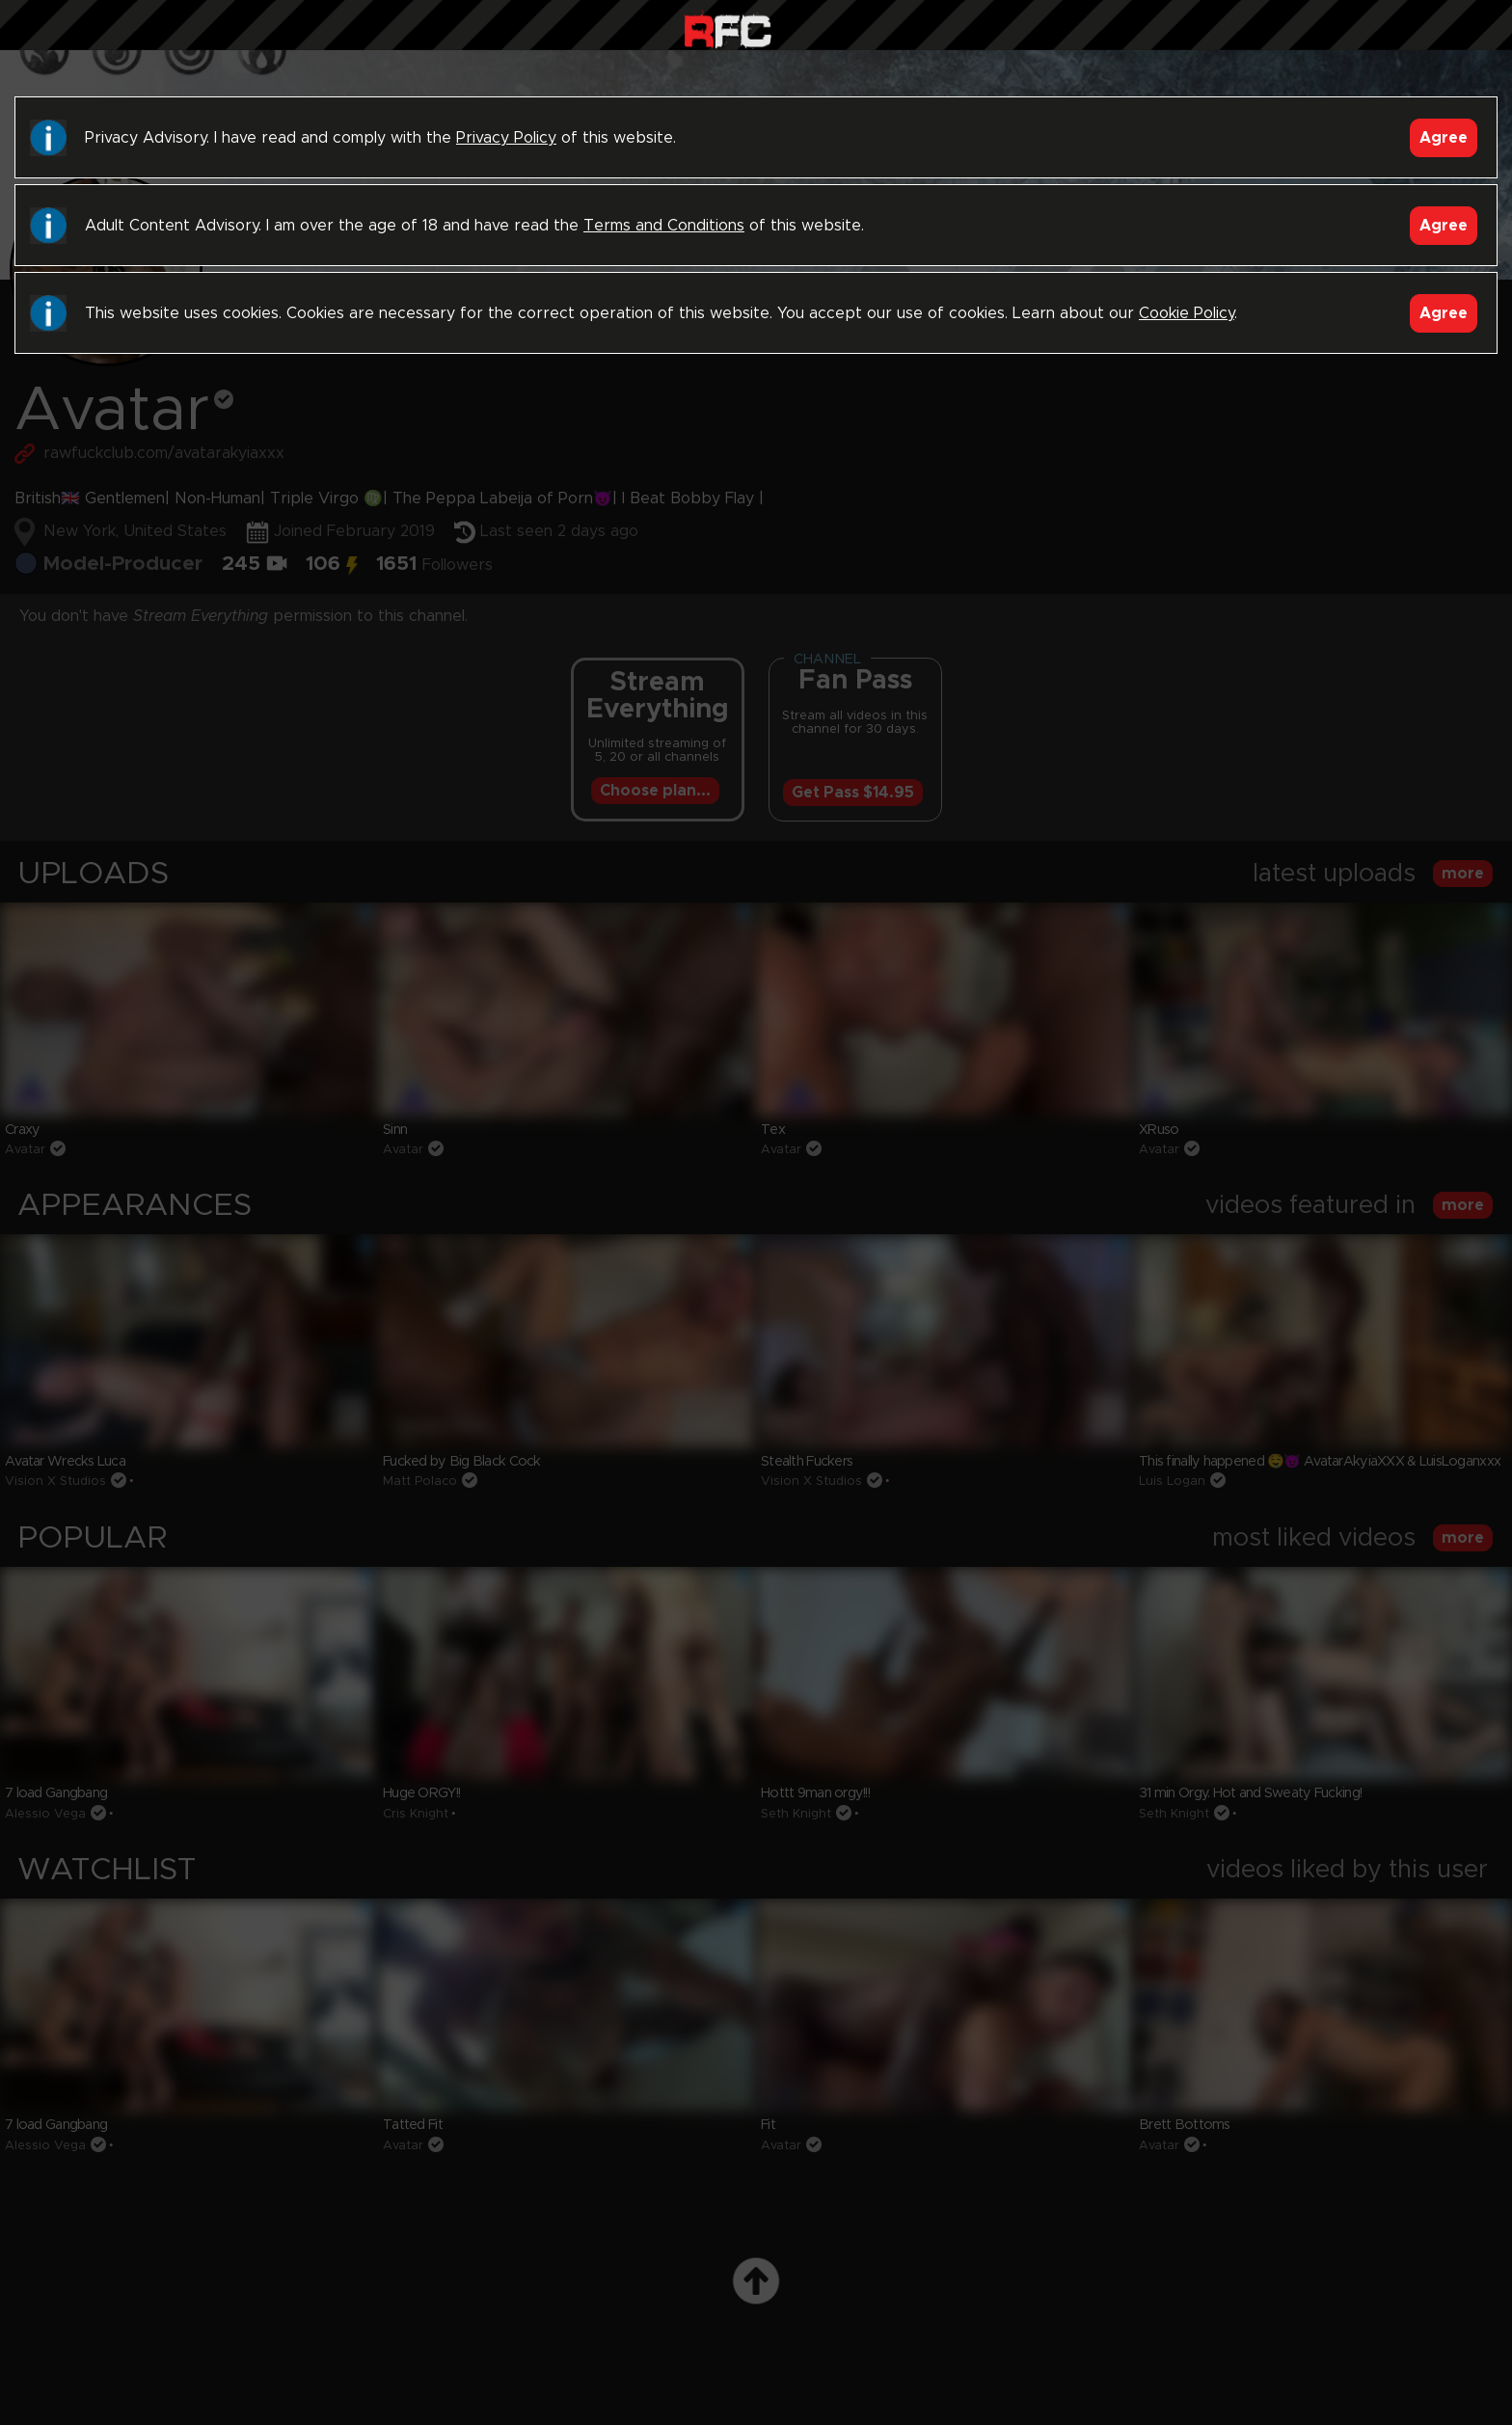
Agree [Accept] (1443, 138)
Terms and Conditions (663, 225)
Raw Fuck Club (727, 29)
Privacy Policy (506, 138)
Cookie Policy (1186, 313)
